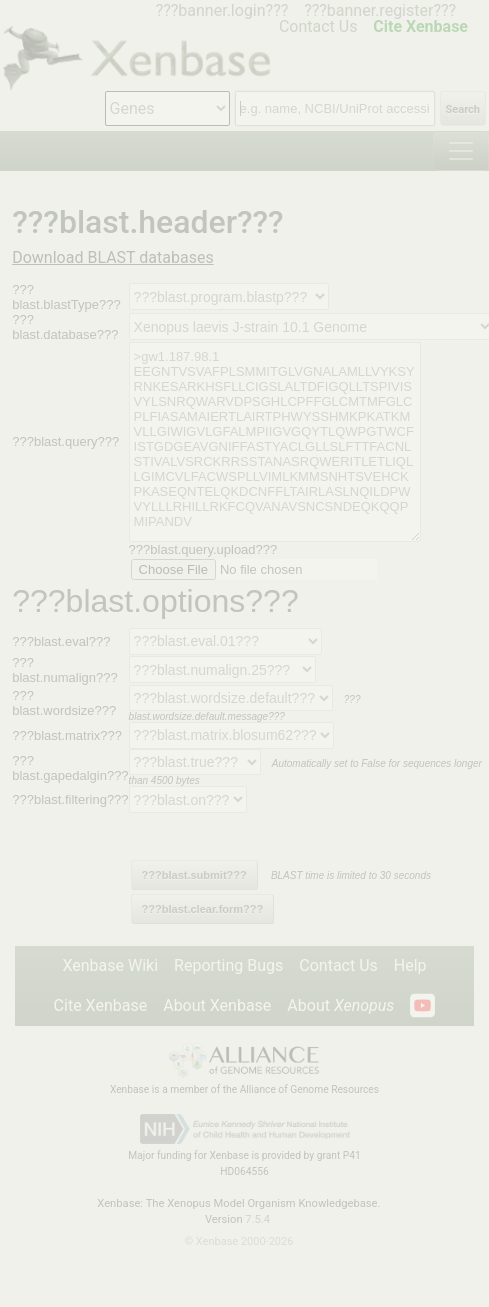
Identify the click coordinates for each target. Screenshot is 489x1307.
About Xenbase (217, 1005)
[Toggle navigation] (461, 151)
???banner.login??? (222, 10)
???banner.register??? (380, 10)
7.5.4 (257, 1219)
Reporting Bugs (228, 965)
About (340, 1005)
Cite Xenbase (101, 1005)
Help (410, 965)
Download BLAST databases (112, 257)
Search (463, 109)
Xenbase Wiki (110, 965)
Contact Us (338, 965)
